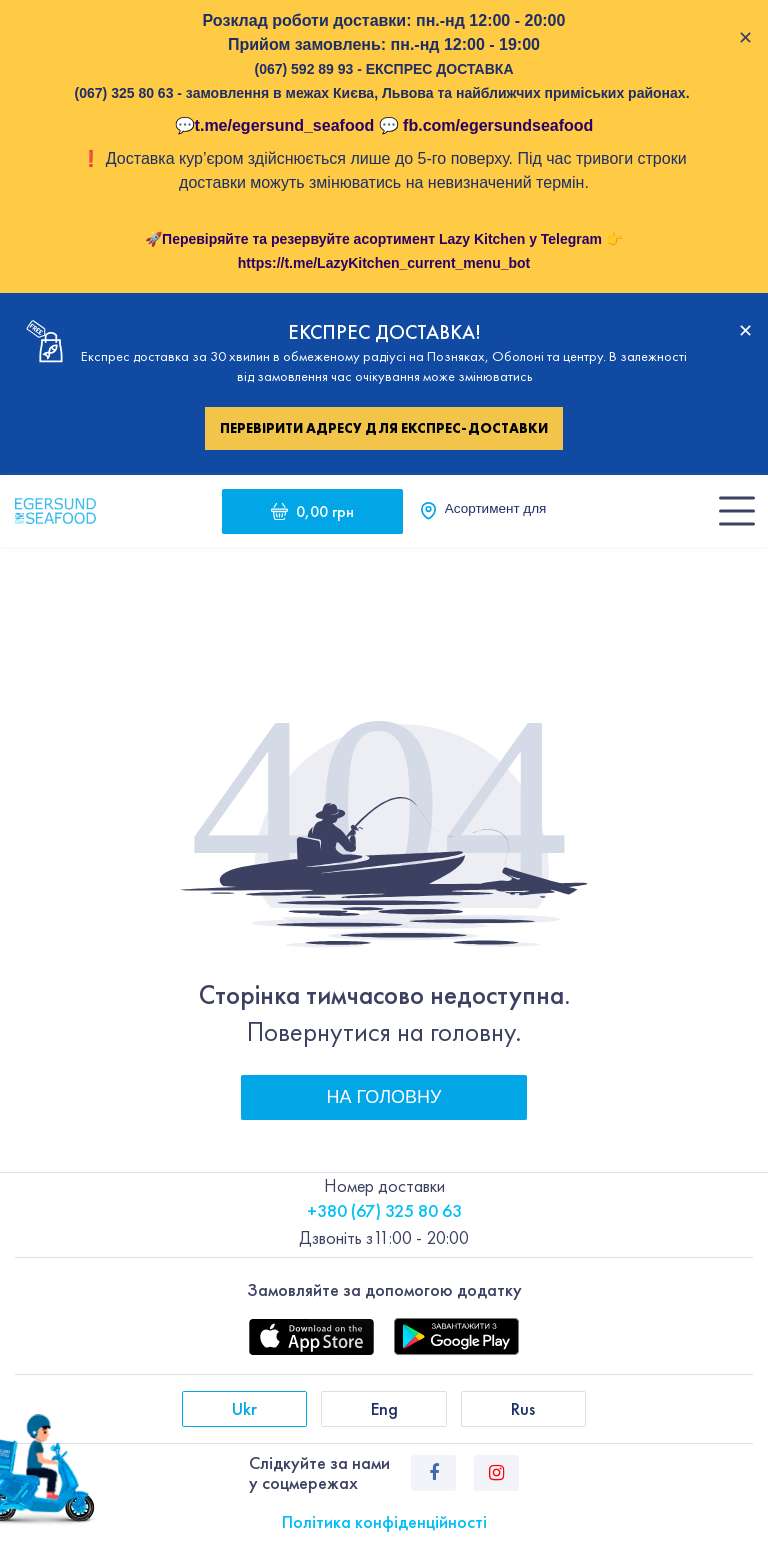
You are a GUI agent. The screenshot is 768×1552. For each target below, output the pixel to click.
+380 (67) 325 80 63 (384, 1210)
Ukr (244, 1408)
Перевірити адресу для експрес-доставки (384, 428)
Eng (384, 1408)
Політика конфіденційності (384, 1521)
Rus (523, 1408)
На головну (384, 1097)
